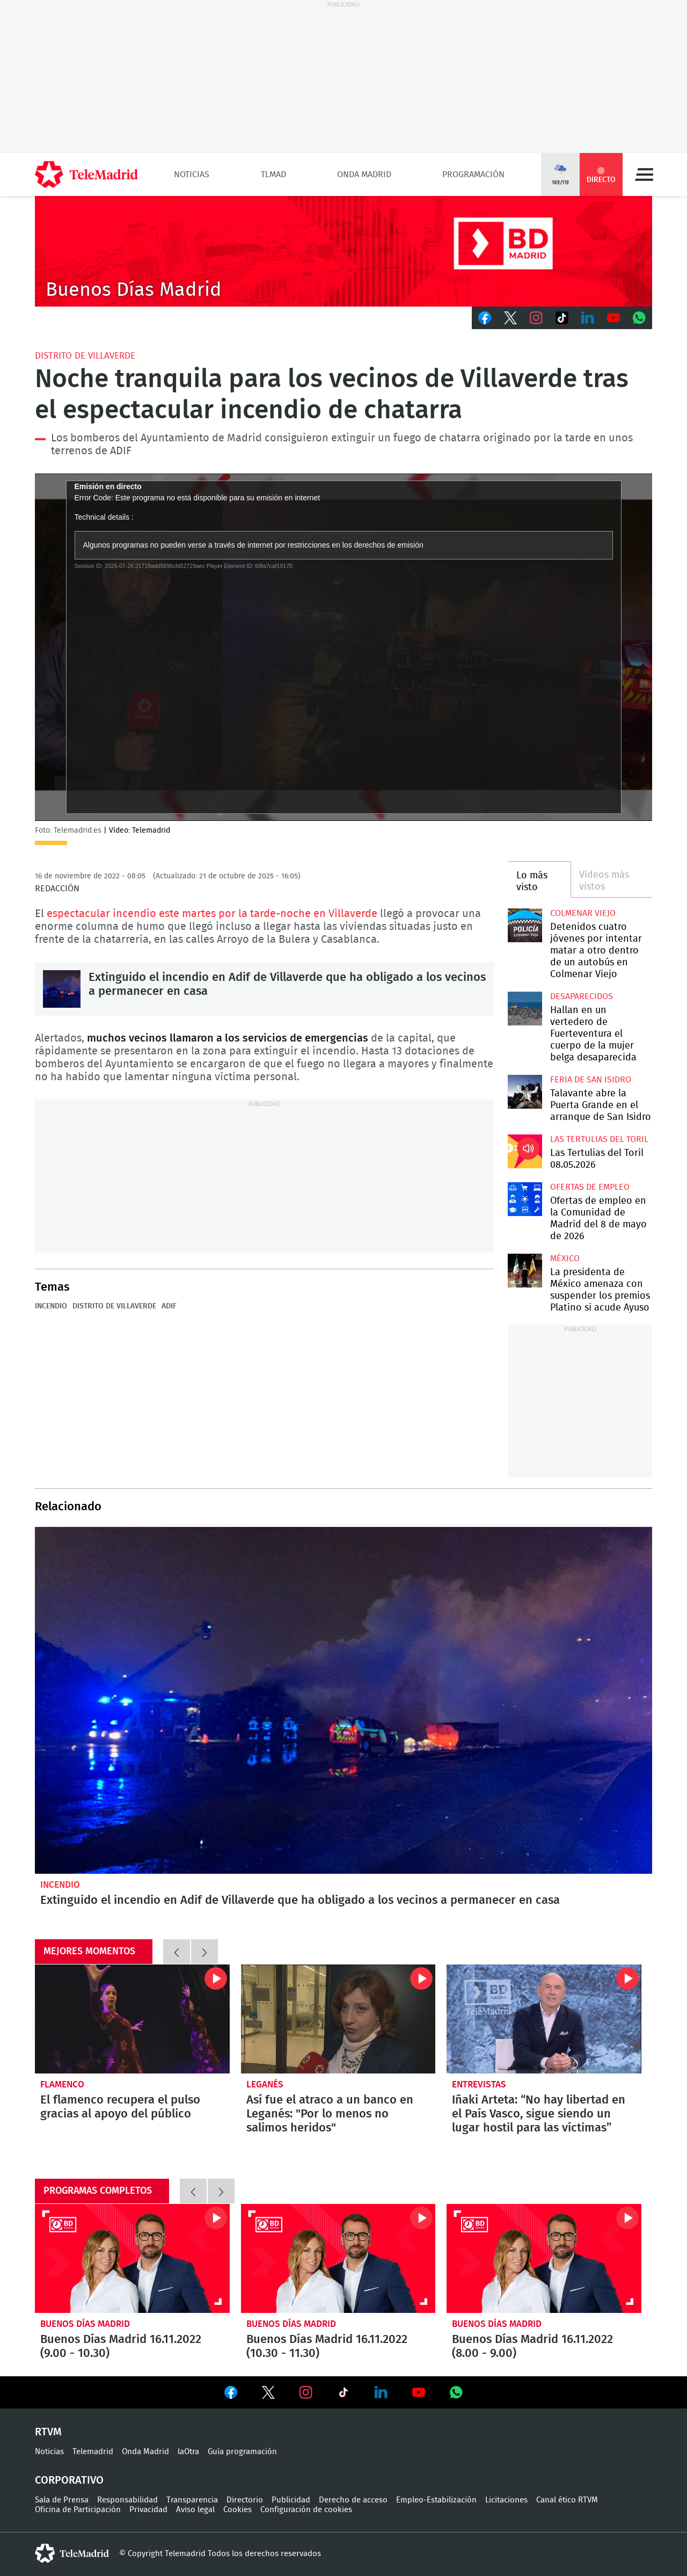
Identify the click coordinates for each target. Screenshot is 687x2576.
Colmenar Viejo (583, 913)
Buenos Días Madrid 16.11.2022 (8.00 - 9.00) (544, 2258)
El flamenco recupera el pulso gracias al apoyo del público (132, 2019)
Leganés (264, 2084)
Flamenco (62, 2084)
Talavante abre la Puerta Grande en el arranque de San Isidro (525, 1092)
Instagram (536, 318)
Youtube (613, 318)
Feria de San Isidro (590, 1079)
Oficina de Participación (78, 2510)
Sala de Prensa (62, 2500)
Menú (644, 174)
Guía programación (242, 2452)
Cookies (237, 2510)
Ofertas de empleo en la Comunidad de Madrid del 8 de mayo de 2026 (525, 1199)
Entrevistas (479, 2084)
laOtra (188, 2452)
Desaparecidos (581, 996)
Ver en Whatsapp (456, 2392)
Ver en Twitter (268, 2394)
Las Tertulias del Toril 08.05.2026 (525, 1151)
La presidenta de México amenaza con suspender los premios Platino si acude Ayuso (525, 1270)
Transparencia (192, 2500)
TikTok (562, 317)
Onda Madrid (364, 174)
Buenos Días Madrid (85, 2323)
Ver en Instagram (306, 2392)
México (565, 1258)
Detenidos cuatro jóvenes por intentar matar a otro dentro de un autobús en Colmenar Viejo (525, 925)
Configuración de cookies (306, 2510)
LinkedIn (588, 318)
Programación (473, 174)
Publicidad (291, 2500)
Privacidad (148, 2510)
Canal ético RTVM (567, 2500)
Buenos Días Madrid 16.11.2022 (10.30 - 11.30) (338, 2258)
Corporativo (69, 2480)
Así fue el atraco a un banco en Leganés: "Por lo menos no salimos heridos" (338, 2019)
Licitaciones (506, 2500)
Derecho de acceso (353, 2500)
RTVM (48, 2432)
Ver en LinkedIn (381, 2392)
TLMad (273, 174)
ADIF (169, 1306)
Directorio (244, 2500)
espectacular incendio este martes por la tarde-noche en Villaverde (212, 913)
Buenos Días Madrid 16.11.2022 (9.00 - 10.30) (132, 2258)
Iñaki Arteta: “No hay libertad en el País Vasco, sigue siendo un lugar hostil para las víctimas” (544, 2019)
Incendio (51, 1306)
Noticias (191, 174)
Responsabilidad (127, 2500)
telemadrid (72, 2553)
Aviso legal (195, 2510)
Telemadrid (92, 2452)
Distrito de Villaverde (85, 355)
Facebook (485, 317)
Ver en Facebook (231, 2394)
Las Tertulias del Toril (599, 1139)
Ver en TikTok (343, 2394)
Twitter (510, 317)
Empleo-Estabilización (436, 2500)
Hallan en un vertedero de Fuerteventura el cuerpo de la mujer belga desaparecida (525, 1008)
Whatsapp (639, 318)
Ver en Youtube (418, 2392)
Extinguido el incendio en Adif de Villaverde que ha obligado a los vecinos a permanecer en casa (62, 989)
